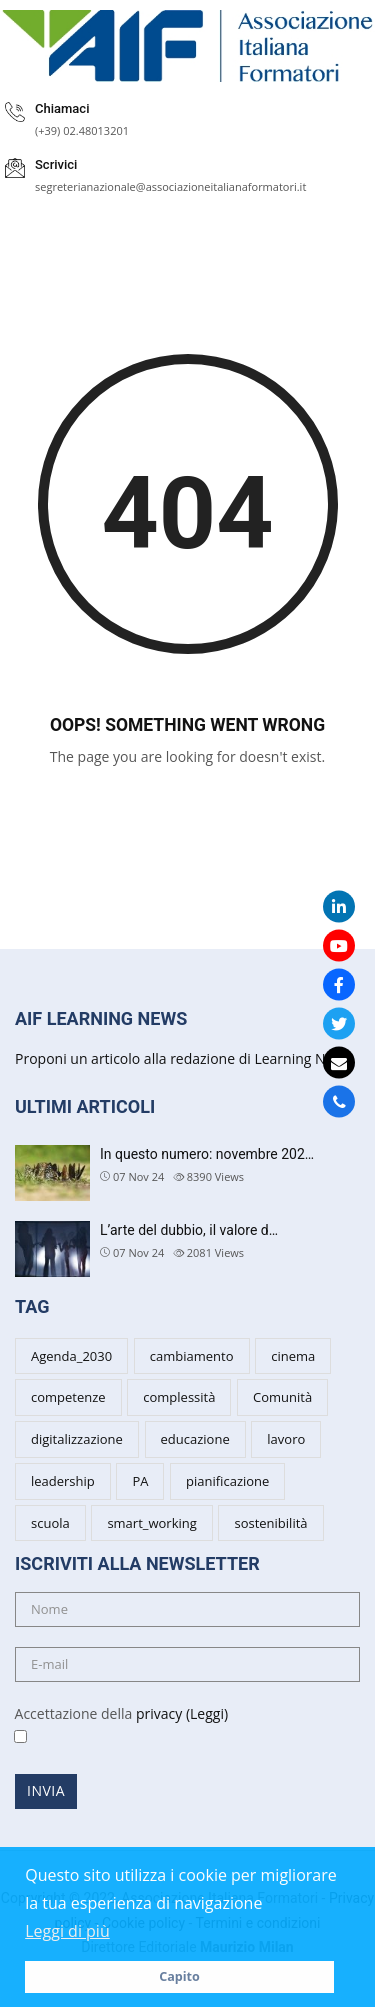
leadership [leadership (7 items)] (63, 1481)
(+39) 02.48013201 (82, 130)
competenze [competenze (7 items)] (68, 1397)
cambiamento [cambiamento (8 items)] (192, 1356)
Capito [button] (179, 1976)
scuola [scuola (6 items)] (50, 1523)
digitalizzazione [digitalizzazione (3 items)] (77, 1439)
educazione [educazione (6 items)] (195, 1439)
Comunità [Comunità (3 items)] (282, 1397)
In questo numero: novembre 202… (207, 1154)
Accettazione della (114, 1726)
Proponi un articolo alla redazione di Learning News (183, 1058)
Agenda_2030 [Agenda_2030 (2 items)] (71, 1356)
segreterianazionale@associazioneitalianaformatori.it (170, 186)
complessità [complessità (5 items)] (179, 1397)
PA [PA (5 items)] (140, 1481)
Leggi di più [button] (67, 1931)
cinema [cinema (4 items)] (293, 1356)
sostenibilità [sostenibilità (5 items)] (270, 1523)
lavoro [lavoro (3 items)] (286, 1439)
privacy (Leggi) (182, 1713)
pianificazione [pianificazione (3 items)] (227, 1481)
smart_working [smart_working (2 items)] (151, 1523)
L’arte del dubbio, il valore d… (189, 1230)
